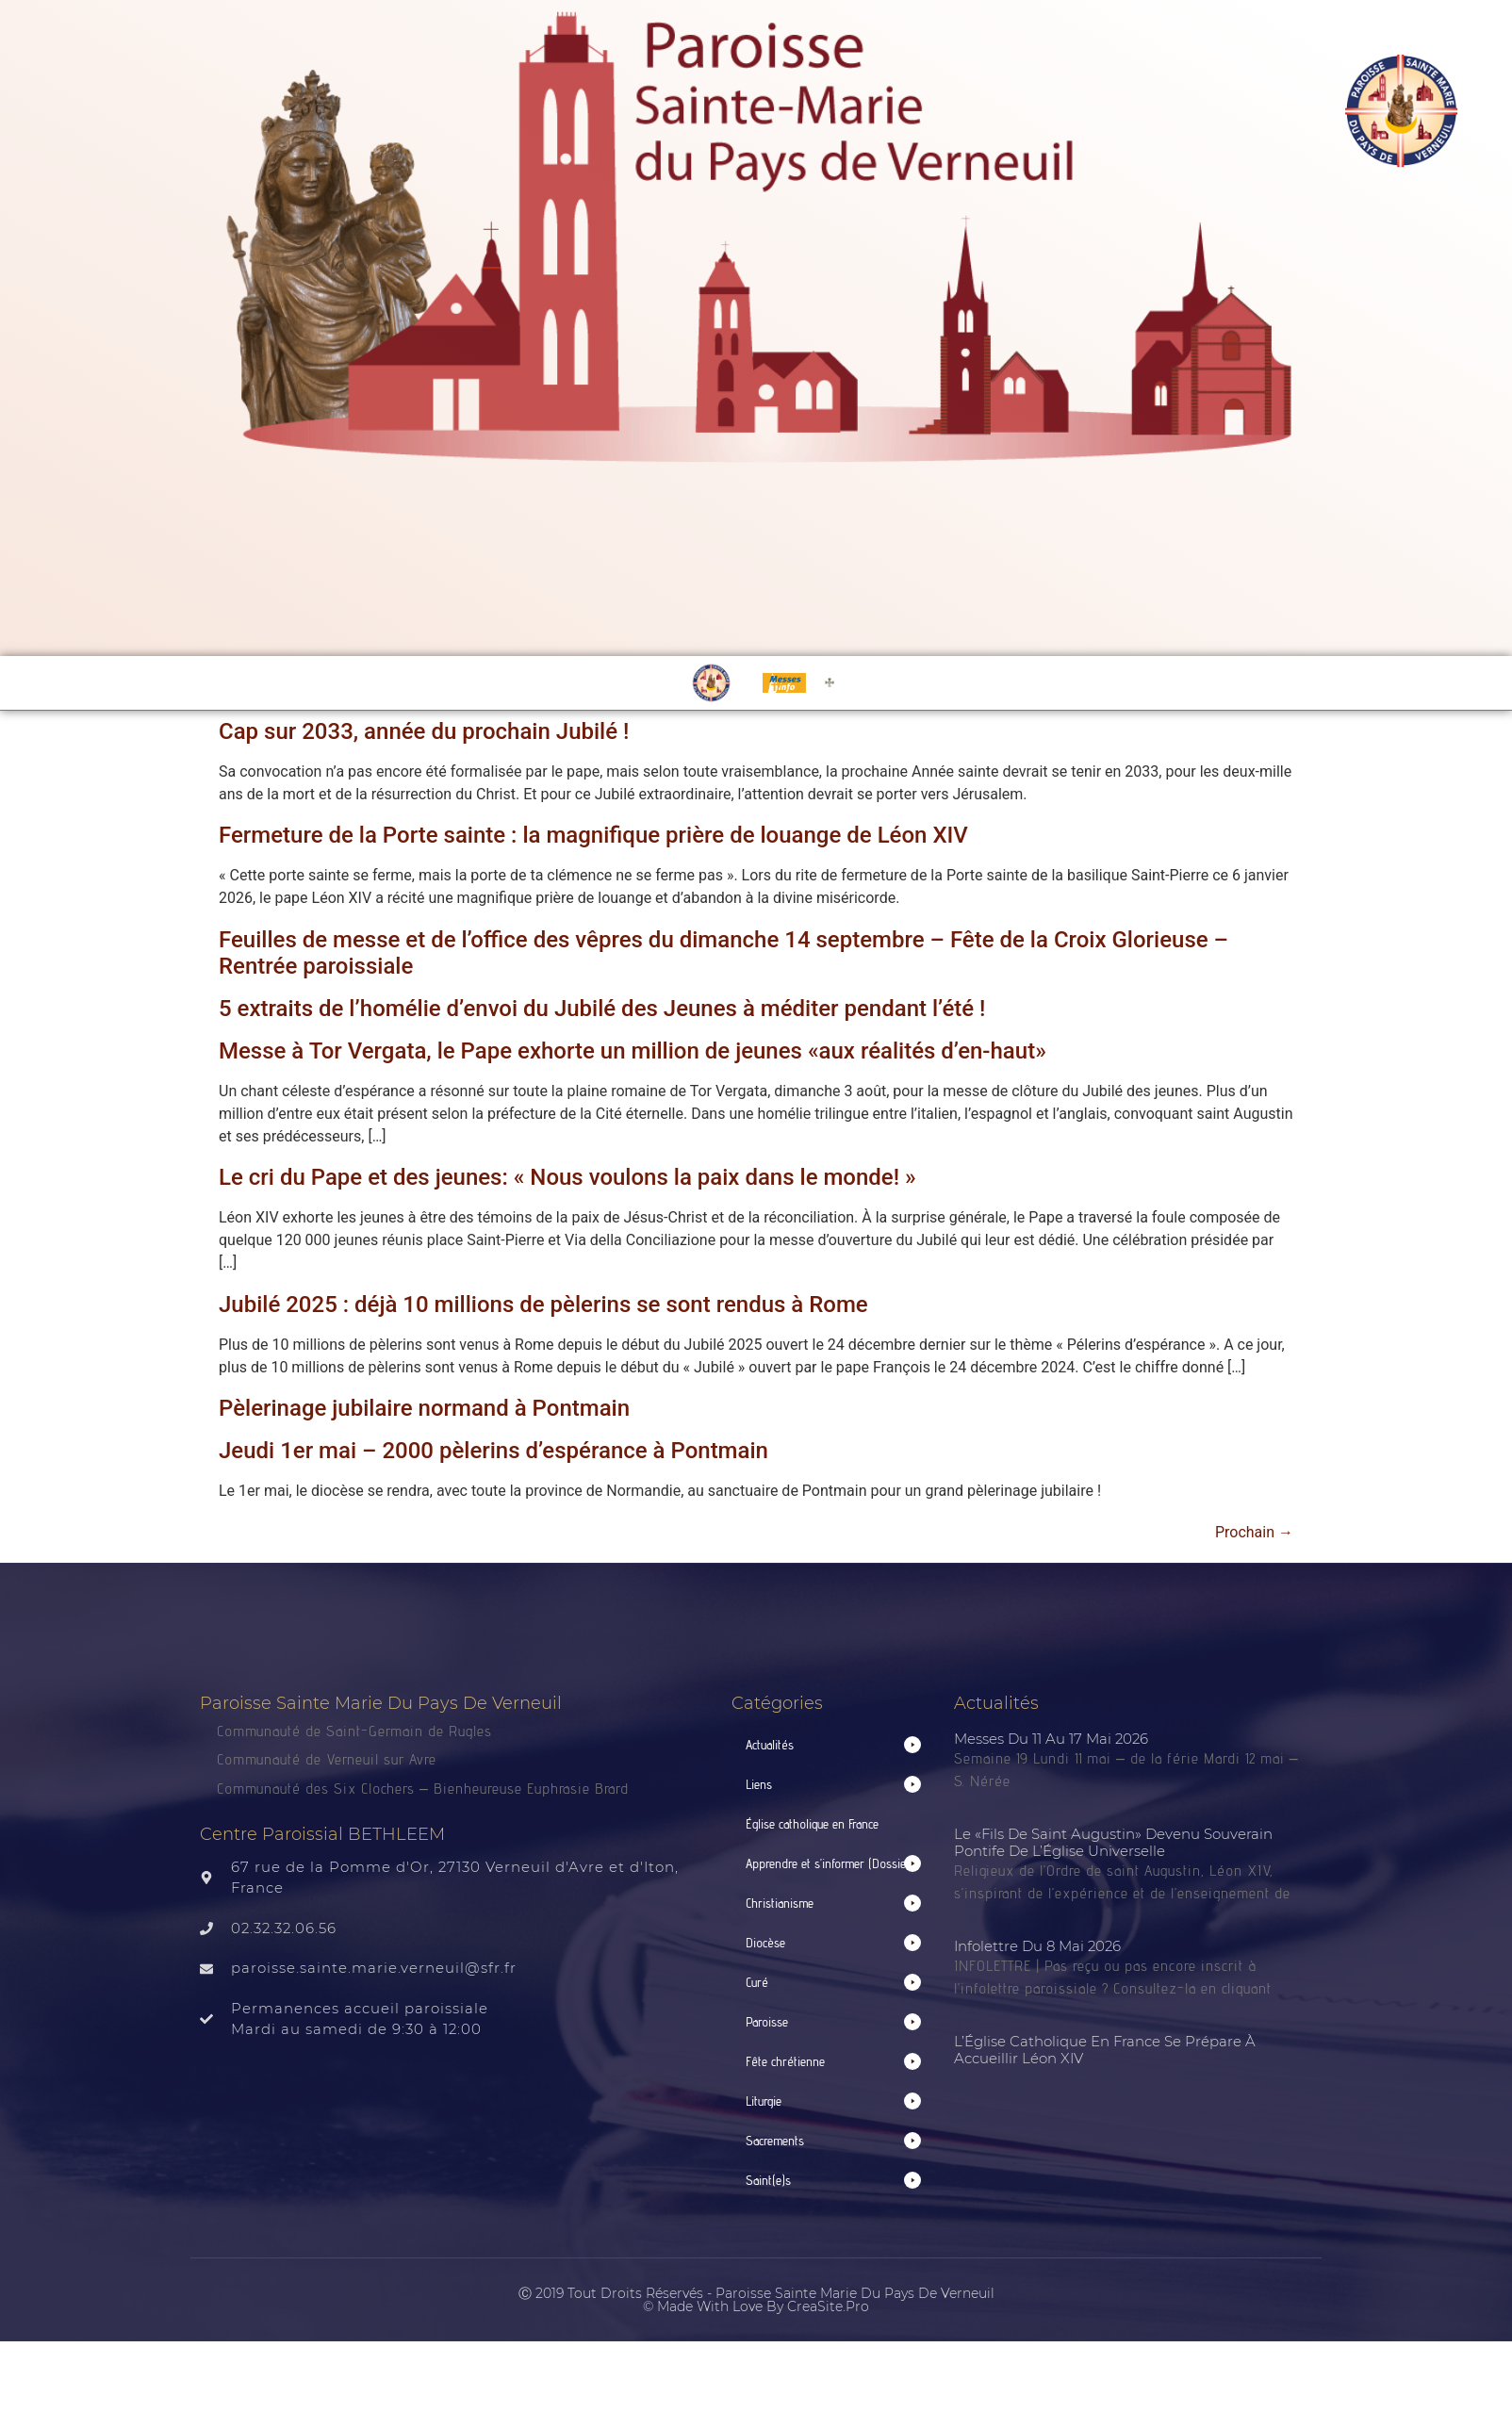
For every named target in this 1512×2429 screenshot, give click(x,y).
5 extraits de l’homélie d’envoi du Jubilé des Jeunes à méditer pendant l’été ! (602, 1008)
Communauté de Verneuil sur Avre (326, 1759)
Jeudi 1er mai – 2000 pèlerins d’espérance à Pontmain (493, 1450)
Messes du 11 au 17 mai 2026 (1051, 1739)
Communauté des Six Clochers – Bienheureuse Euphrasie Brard (425, 1788)
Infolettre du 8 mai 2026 (1037, 1946)
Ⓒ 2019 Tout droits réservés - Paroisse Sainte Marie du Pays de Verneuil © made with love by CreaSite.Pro (756, 2300)
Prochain (1254, 1532)
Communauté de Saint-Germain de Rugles (354, 1731)
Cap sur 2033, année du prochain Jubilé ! (424, 731)
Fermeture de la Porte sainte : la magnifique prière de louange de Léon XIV (593, 835)
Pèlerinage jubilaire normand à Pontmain (424, 1408)
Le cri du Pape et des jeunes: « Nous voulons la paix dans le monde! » (567, 1177)
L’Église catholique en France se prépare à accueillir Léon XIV (1105, 2049)
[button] (833, 1745)
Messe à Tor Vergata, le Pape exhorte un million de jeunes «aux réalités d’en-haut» (632, 1051)
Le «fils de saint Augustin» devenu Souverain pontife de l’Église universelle (1113, 1842)
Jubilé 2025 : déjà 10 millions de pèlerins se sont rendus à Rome (543, 1304)
